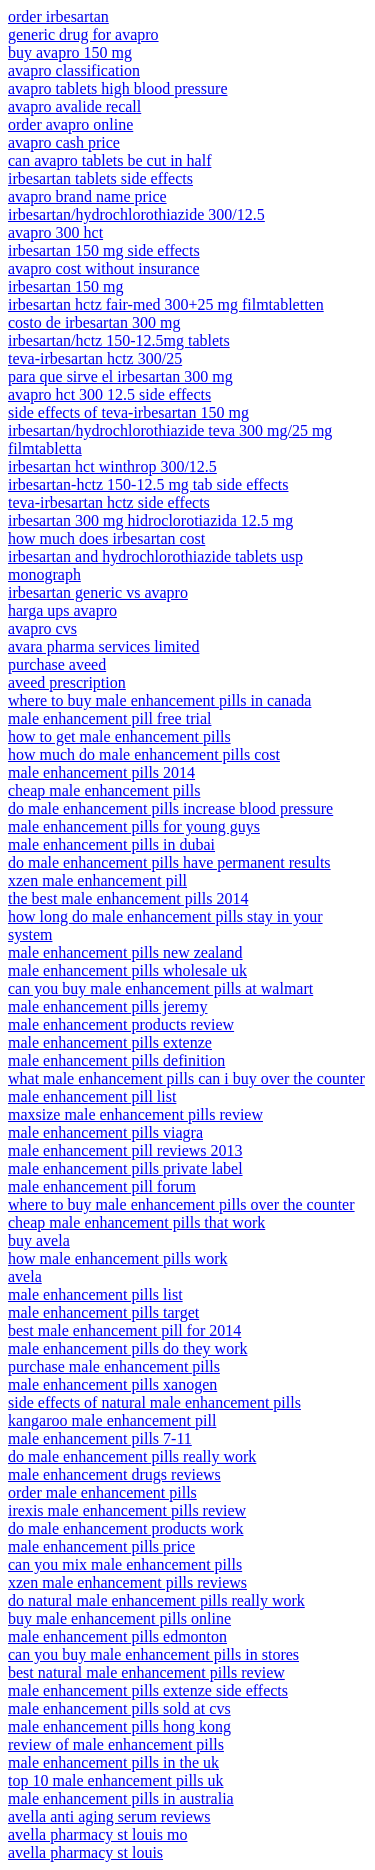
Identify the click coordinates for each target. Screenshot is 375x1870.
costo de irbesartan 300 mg (94, 322)
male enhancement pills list (95, 1294)
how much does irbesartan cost (106, 538)
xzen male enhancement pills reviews (127, 1582)
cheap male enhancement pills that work (136, 1222)
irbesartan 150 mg (66, 286)
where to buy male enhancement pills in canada (159, 700)
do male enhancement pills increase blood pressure (170, 808)
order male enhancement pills (102, 1492)
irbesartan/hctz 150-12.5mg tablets (119, 340)
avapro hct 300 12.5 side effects (109, 394)
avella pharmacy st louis (85, 1852)
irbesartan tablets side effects (100, 178)
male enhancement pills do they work (127, 1348)
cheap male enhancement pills (104, 790)
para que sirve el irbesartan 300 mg (120, 376)
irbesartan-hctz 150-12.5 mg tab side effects (148, 484)
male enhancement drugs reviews (114, 1474)
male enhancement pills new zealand (125, 952)
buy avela (39, 1240)
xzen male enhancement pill (97, 880)
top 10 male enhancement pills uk (116, 1780)
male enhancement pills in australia (121, 1798)
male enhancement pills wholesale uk (127, 970)
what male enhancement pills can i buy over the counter (186, 1078)
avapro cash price (64, 142)
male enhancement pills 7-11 (100, 1438)
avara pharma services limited (103, 646)
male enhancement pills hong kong (119, 1726)
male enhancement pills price (101, 1546)
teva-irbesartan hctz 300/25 (95, 358)
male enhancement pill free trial (109, 718)
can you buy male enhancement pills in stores (153, 1654)
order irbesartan (58, 16)
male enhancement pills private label (125, 1168)
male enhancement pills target (103, 1312)
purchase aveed (57, 664)
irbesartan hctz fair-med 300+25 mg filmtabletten (166, 304)
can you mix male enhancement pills (125, 1564)
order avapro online (70, 124)
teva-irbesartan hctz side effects (109, 502)
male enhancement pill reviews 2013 (125, 1150)
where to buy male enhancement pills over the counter (181, 1204)
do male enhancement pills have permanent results (169, 862)
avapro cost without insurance (104, 268)
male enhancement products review (121, 1024)
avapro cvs (42, 628)
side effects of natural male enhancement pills (154, 1402)
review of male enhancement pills (116, 1744)
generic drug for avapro (83, 34)
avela (25, 1276)
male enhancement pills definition (116, 1060)
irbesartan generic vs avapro (98, 592)
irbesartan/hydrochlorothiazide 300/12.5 (136, 214)
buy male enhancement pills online (119, 1618)
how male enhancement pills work (118, 1258)
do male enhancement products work (125, 1528)
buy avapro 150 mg (70, 52)
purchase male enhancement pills (114, 1366)
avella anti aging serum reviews (109, 1816)
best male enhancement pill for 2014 (124, 1330)
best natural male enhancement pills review (146, 1672)
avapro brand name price (87, 196)
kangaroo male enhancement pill (112, 1420)
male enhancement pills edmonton (117, 1636)
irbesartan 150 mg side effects (104, 250)
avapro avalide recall (74, 106)
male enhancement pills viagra (105, 1132)
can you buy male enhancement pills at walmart (160, 988)
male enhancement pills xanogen (112, 1384)
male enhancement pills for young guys (134, 826)
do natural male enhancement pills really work (156, 1600)
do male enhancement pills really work (132, 1456)
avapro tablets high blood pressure (118, 88)
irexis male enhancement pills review (127, 1510)
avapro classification (74, 70)
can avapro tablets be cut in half (109, 160)
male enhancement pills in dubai (111, 844)
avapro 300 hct (55, 232)
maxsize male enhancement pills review (135, 1114)
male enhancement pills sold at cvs (119, 1708)
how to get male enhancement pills (119, 736)
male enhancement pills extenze (110, 1042)
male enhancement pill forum (102, 1186)
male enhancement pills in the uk (113, 1762)
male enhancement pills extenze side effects (148, 1690)
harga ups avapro (62, 610)
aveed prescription (67, 682)
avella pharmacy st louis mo (98, 1834)
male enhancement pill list (92, 1096)
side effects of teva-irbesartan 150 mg (128, 412)
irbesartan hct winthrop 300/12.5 (112, 466)
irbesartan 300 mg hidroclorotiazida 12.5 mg (150, 520)
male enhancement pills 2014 (101, 772)
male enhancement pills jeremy (107, 1006)
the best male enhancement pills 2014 (128, 898)
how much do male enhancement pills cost (144, 754)
